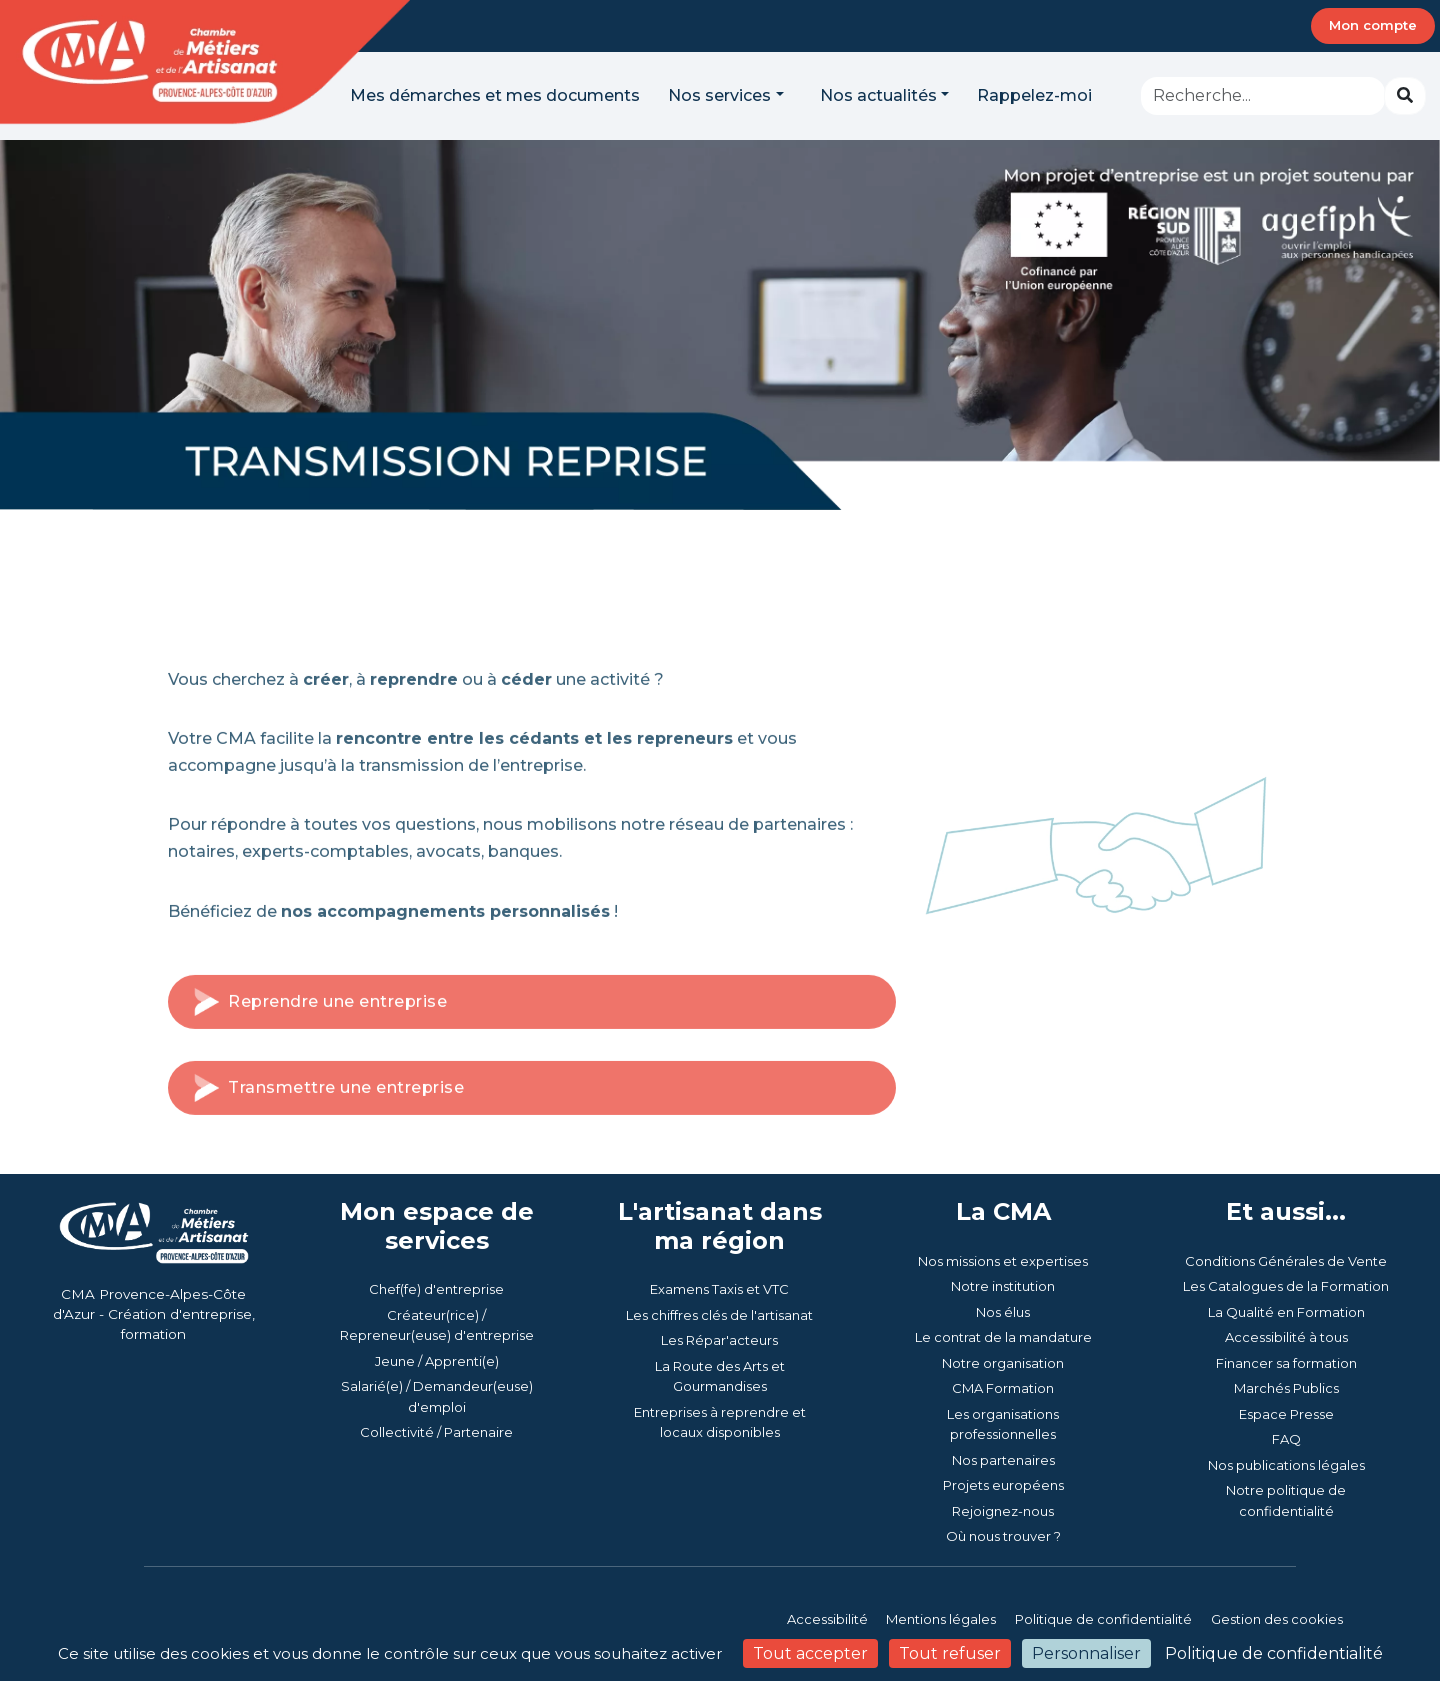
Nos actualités (878, 95)
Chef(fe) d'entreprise (436, 1289)
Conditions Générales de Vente (1286, 1261)
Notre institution (1003, 1286)
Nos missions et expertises (1003, 1261)
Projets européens (1003, 1485)
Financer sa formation (1286, 1363)
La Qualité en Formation (1286, 1312)
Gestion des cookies (1277, 1619)
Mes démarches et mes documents (495, 95)
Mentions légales (941, 1619)
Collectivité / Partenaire (436, 1432)
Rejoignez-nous (1003, 1511)
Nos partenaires (1003, 1460)
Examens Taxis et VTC (719, 1289)
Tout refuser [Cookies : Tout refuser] (950, 1653)
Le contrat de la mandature (1003, 1337)
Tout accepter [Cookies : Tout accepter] (810, 1653)
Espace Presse (1286, 1414)
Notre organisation (1003, 1363)
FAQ (1286, 1439)
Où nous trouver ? (1003, 1536)
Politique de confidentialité (1103, 1619)
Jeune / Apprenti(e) (437, 1361)
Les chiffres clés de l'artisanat (719, 1315)
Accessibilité (829, 1619)
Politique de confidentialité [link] (1274, 1653)
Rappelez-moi (1034, 95)
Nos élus (1003, 1312)
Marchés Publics (1286, 1388)
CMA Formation (1003, 1388)
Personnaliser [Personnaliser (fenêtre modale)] (1086, 1653)
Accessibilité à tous (1286, 1337)
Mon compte (1373, 25)
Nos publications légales (1286, 1465)
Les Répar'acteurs (719, 1340)
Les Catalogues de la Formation (1286, 1286)
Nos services (719, 95)
